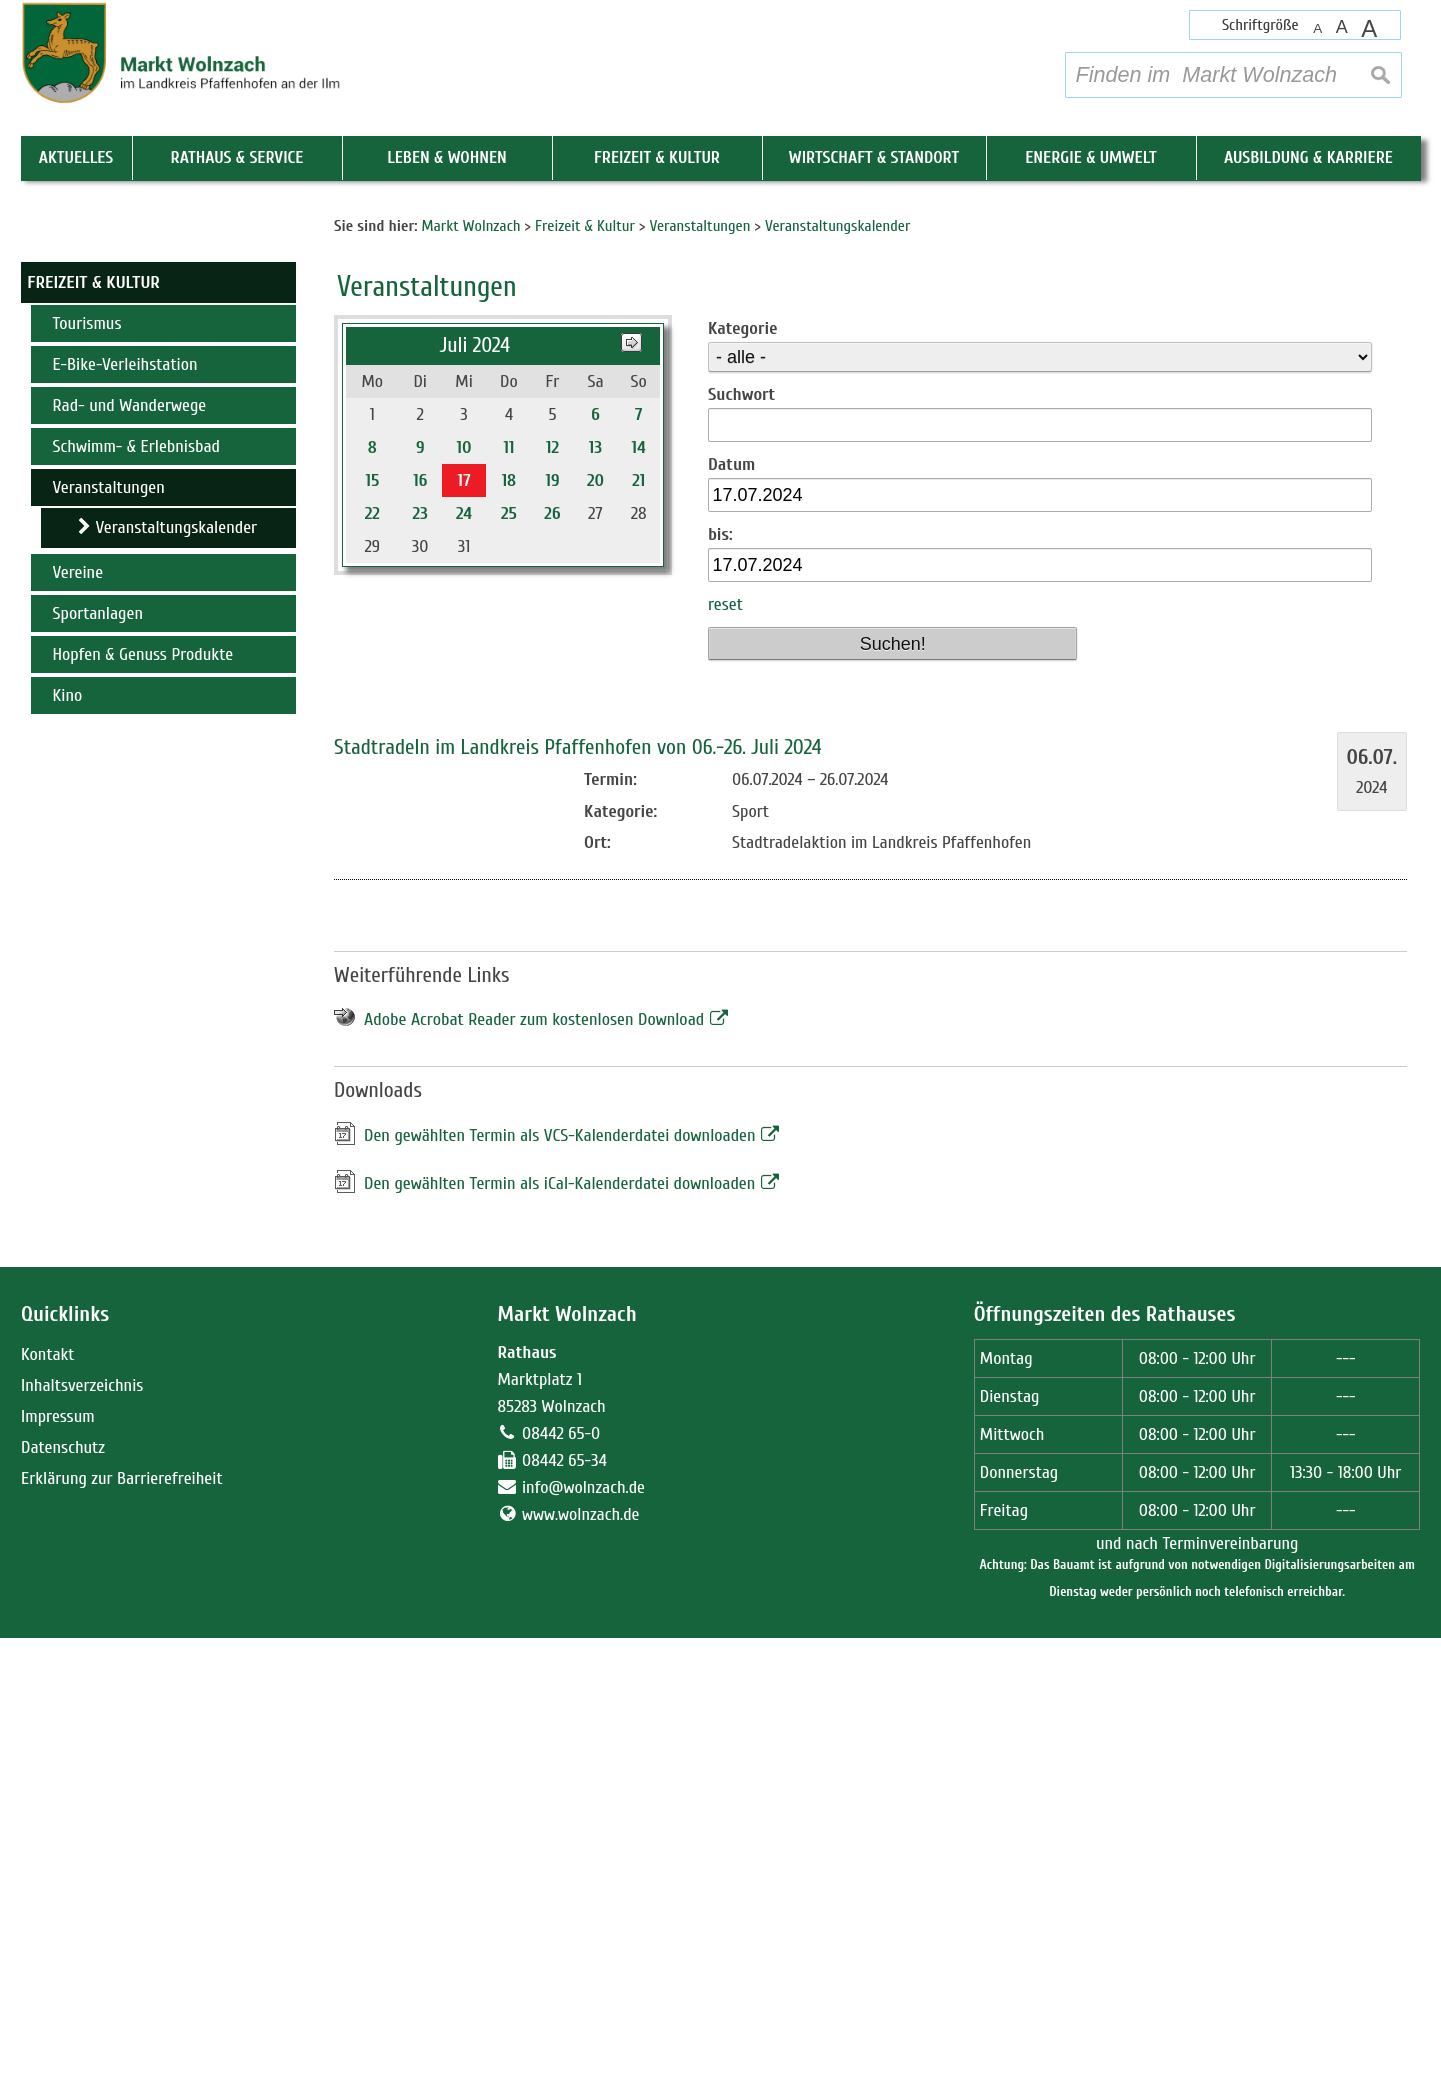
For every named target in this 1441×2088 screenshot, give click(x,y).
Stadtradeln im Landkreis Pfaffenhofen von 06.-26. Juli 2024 (578, 1197)
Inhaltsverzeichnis (82, 1835)
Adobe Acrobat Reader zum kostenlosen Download (534, 1470)
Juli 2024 (475, 795)
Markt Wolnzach (566, 1765)
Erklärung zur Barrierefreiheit (122, 1928)
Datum (731, 914)
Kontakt (47, 1804)
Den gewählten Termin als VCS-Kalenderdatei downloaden (560, 1585)
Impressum (58, 1866)
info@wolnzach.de (583, 1937)
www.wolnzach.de (581, 1964)
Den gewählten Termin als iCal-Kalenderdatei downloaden (559, 1633)
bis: (720, 984)
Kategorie (742, 778)
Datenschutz (63, 1897)
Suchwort (741, 844)
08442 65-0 (561, 1883)
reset (725, 1055)
